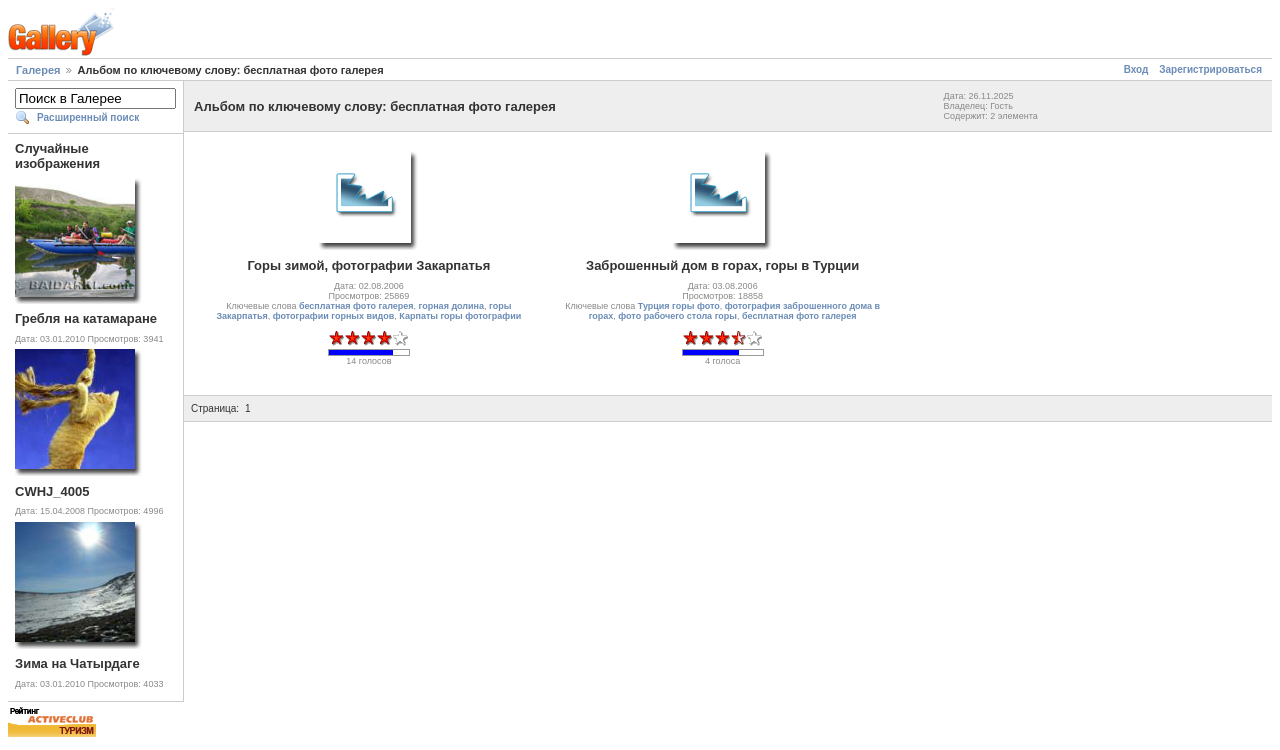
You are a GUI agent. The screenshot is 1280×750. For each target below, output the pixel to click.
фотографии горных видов (334, 316)
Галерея (38, 70)
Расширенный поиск (88, 117)
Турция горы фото (679, 306)
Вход (1136, 69)
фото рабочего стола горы (677, 316)
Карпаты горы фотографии (460, 316)
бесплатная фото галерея (356, 306)
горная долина (452, 306)
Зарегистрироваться (1210, 69)
